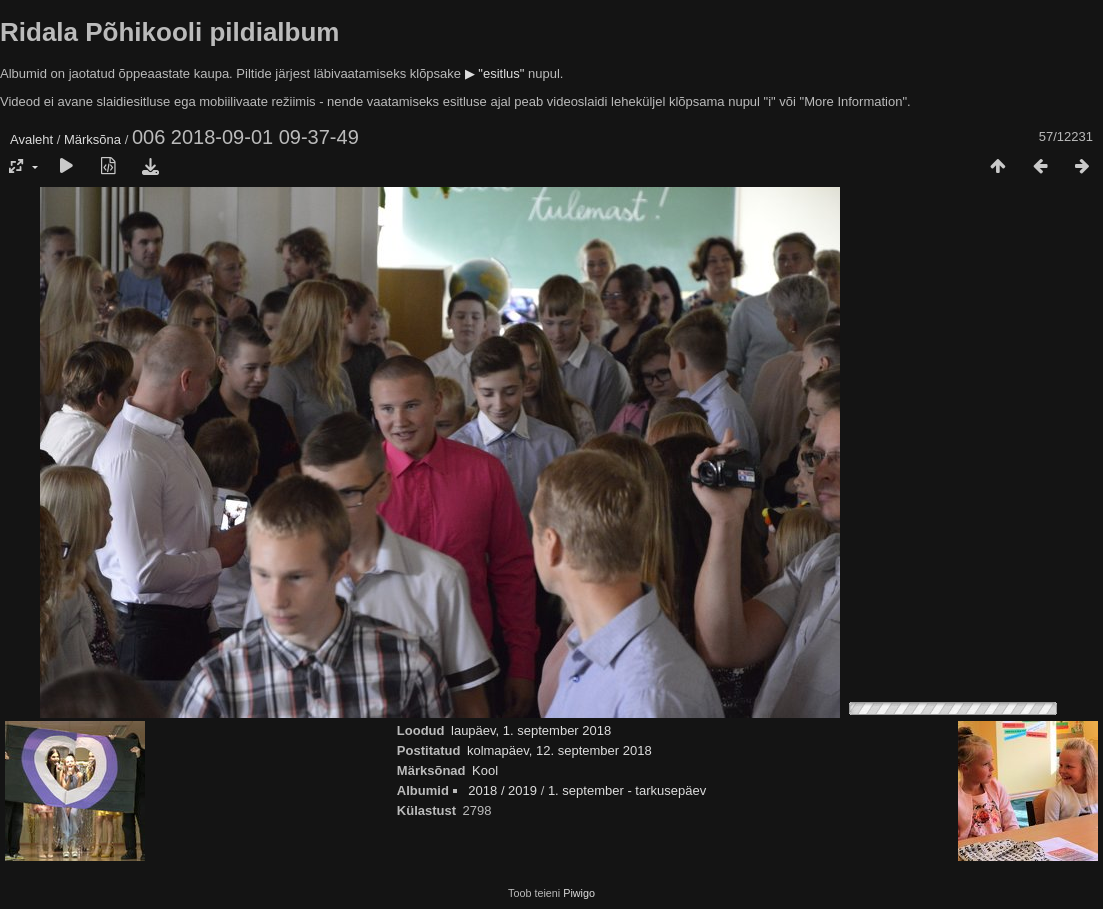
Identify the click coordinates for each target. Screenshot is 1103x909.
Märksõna (92, 139)
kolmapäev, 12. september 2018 (559, 750)
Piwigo (579, 893)
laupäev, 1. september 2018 (531, 730)
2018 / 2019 (502, 790)
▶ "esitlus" (495, 73)
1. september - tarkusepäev (627, 790)
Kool (485, 770)
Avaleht (31, 139)
